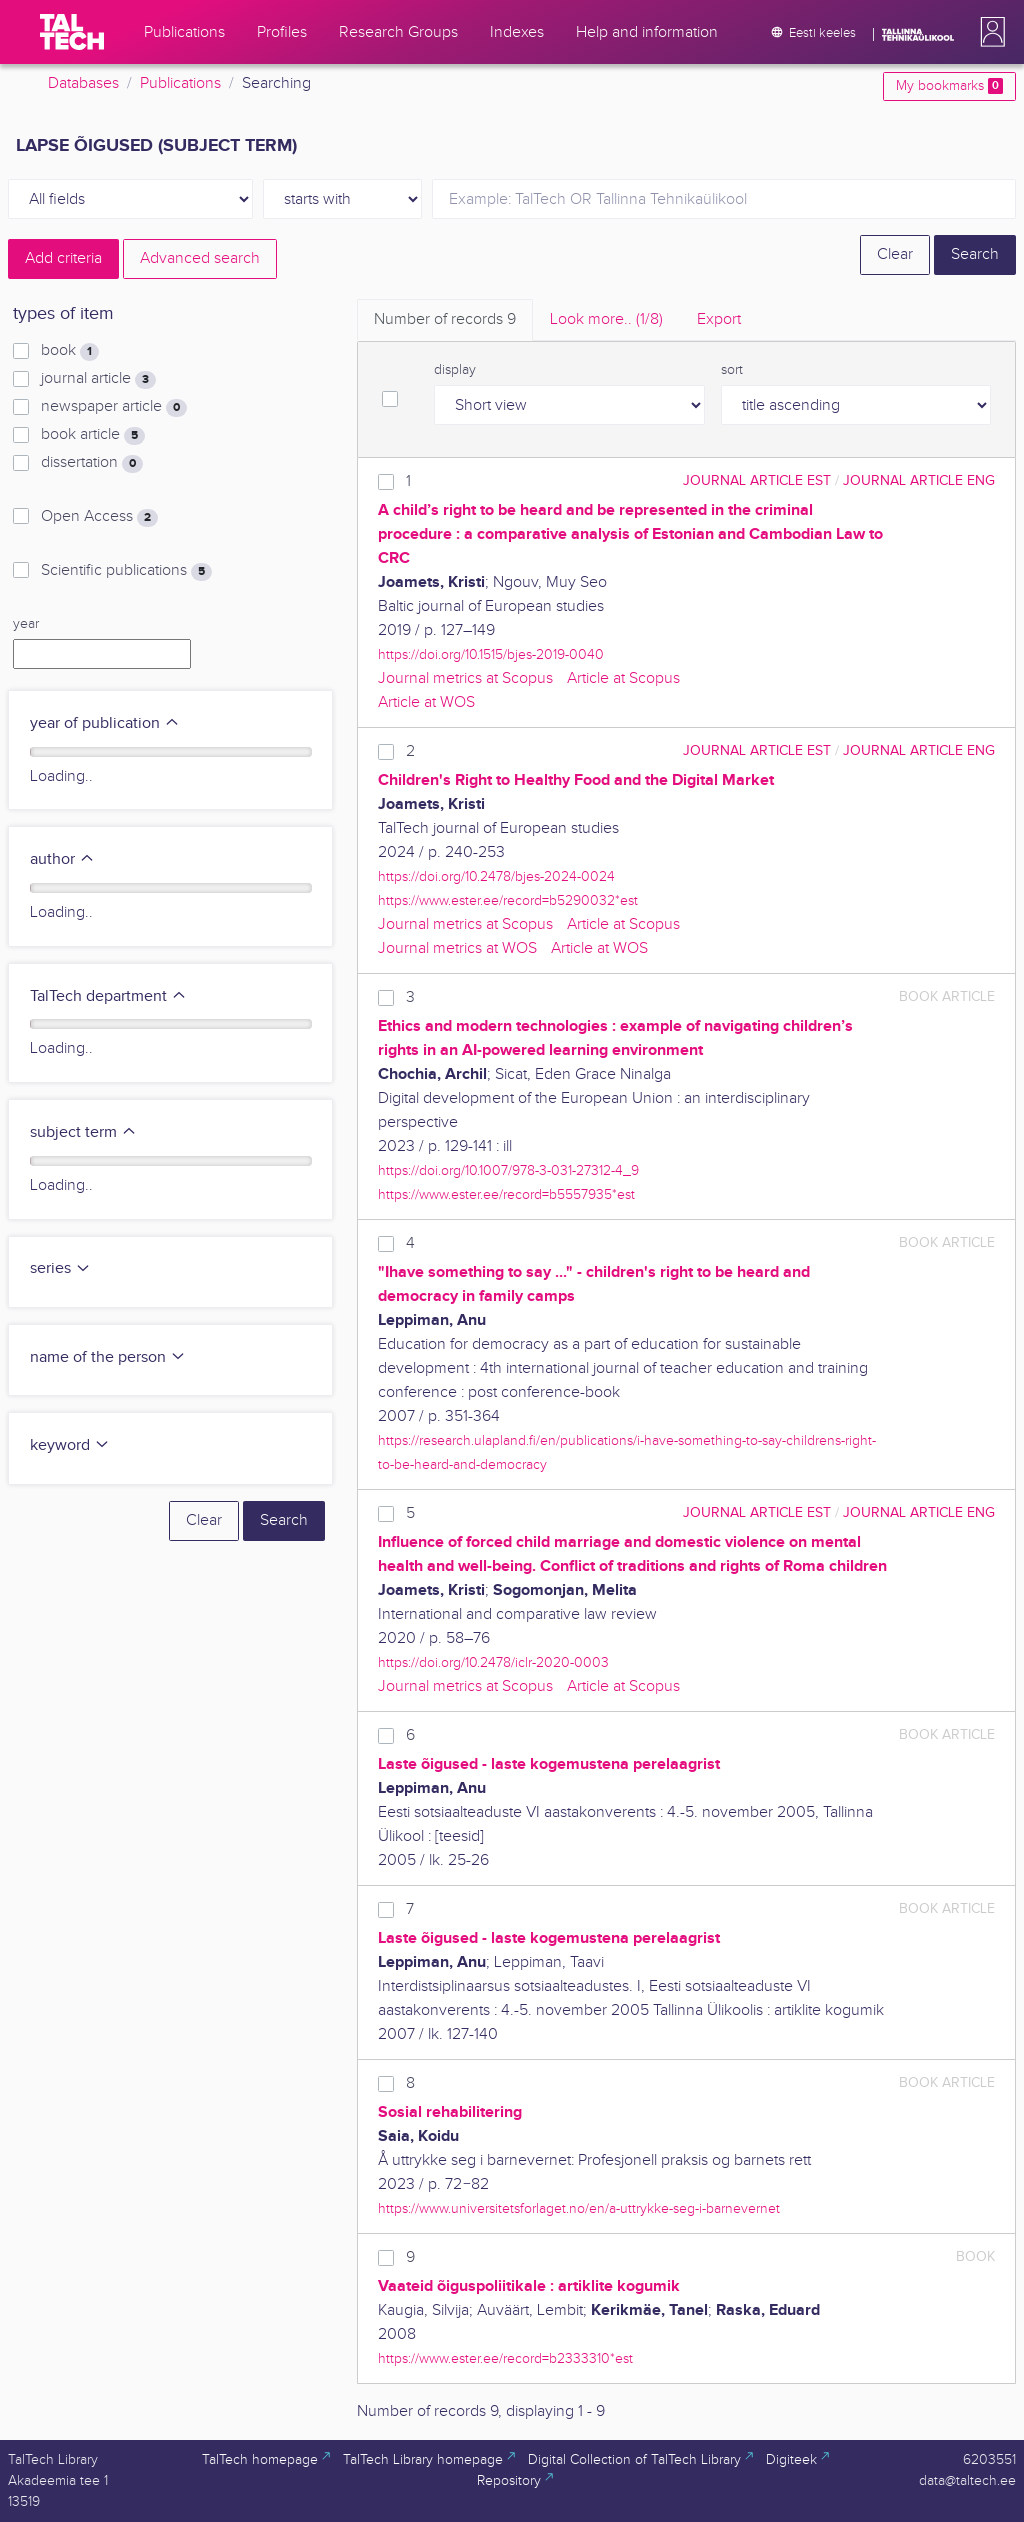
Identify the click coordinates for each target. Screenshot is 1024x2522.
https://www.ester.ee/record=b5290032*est (508, 900)
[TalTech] (72, 32)
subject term (83, 1132)
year (26, 624)
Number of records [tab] (445, 319)
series (60, 1268)
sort (732, 370)
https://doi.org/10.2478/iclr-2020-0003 (493, 1662)
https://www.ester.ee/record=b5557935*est (506, 1194)
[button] (989, 32)
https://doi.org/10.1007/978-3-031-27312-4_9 (508, 1170)
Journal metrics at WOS (457, 948)
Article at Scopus (623, 678)
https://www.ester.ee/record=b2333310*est (505, 2358)
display (455, 370)
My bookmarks (949, 86)
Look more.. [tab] (606, 319)
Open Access (99, 517)
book (70, 351)
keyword (70, 1445)
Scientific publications (126, 571)
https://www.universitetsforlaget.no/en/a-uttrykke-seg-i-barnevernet (579, 2208)
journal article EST (757, 480)
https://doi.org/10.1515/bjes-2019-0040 (491, 654)
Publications (180, 83)
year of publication (105, 723)
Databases (83, 83)
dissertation (92, 463)
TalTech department (108, 996)
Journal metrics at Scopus (465, 678)
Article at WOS (426, 702)
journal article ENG (919, 480)
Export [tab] (719, 319)
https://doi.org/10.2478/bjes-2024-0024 (496, 876)
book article (93, 435)
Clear (895, 254)
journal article (98, 379)
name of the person (108, 1357)
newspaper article (114, 407)
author (62, 859)
